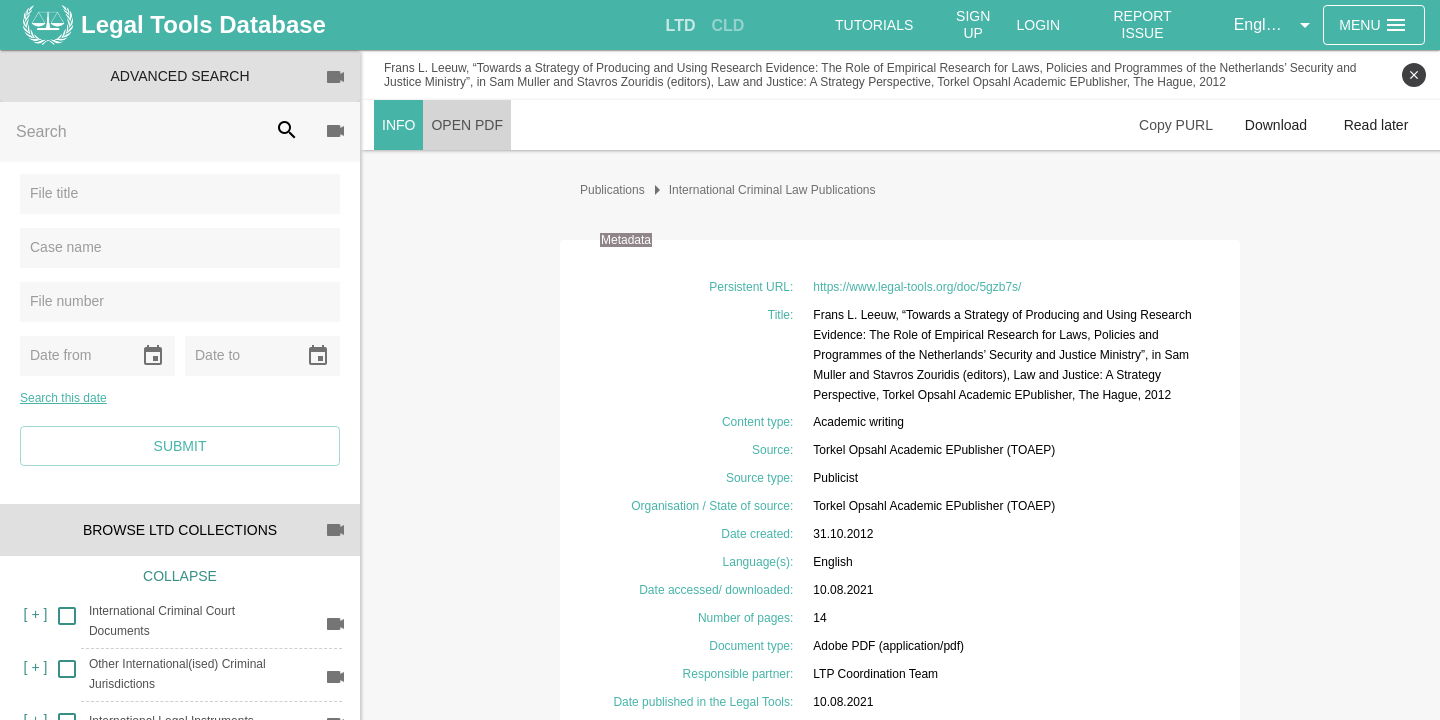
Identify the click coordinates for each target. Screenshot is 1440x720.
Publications (612, 190)
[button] (1275, 25)
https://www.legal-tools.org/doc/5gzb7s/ (917, 287)
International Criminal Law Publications (772, 190)
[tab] (681, 26)
